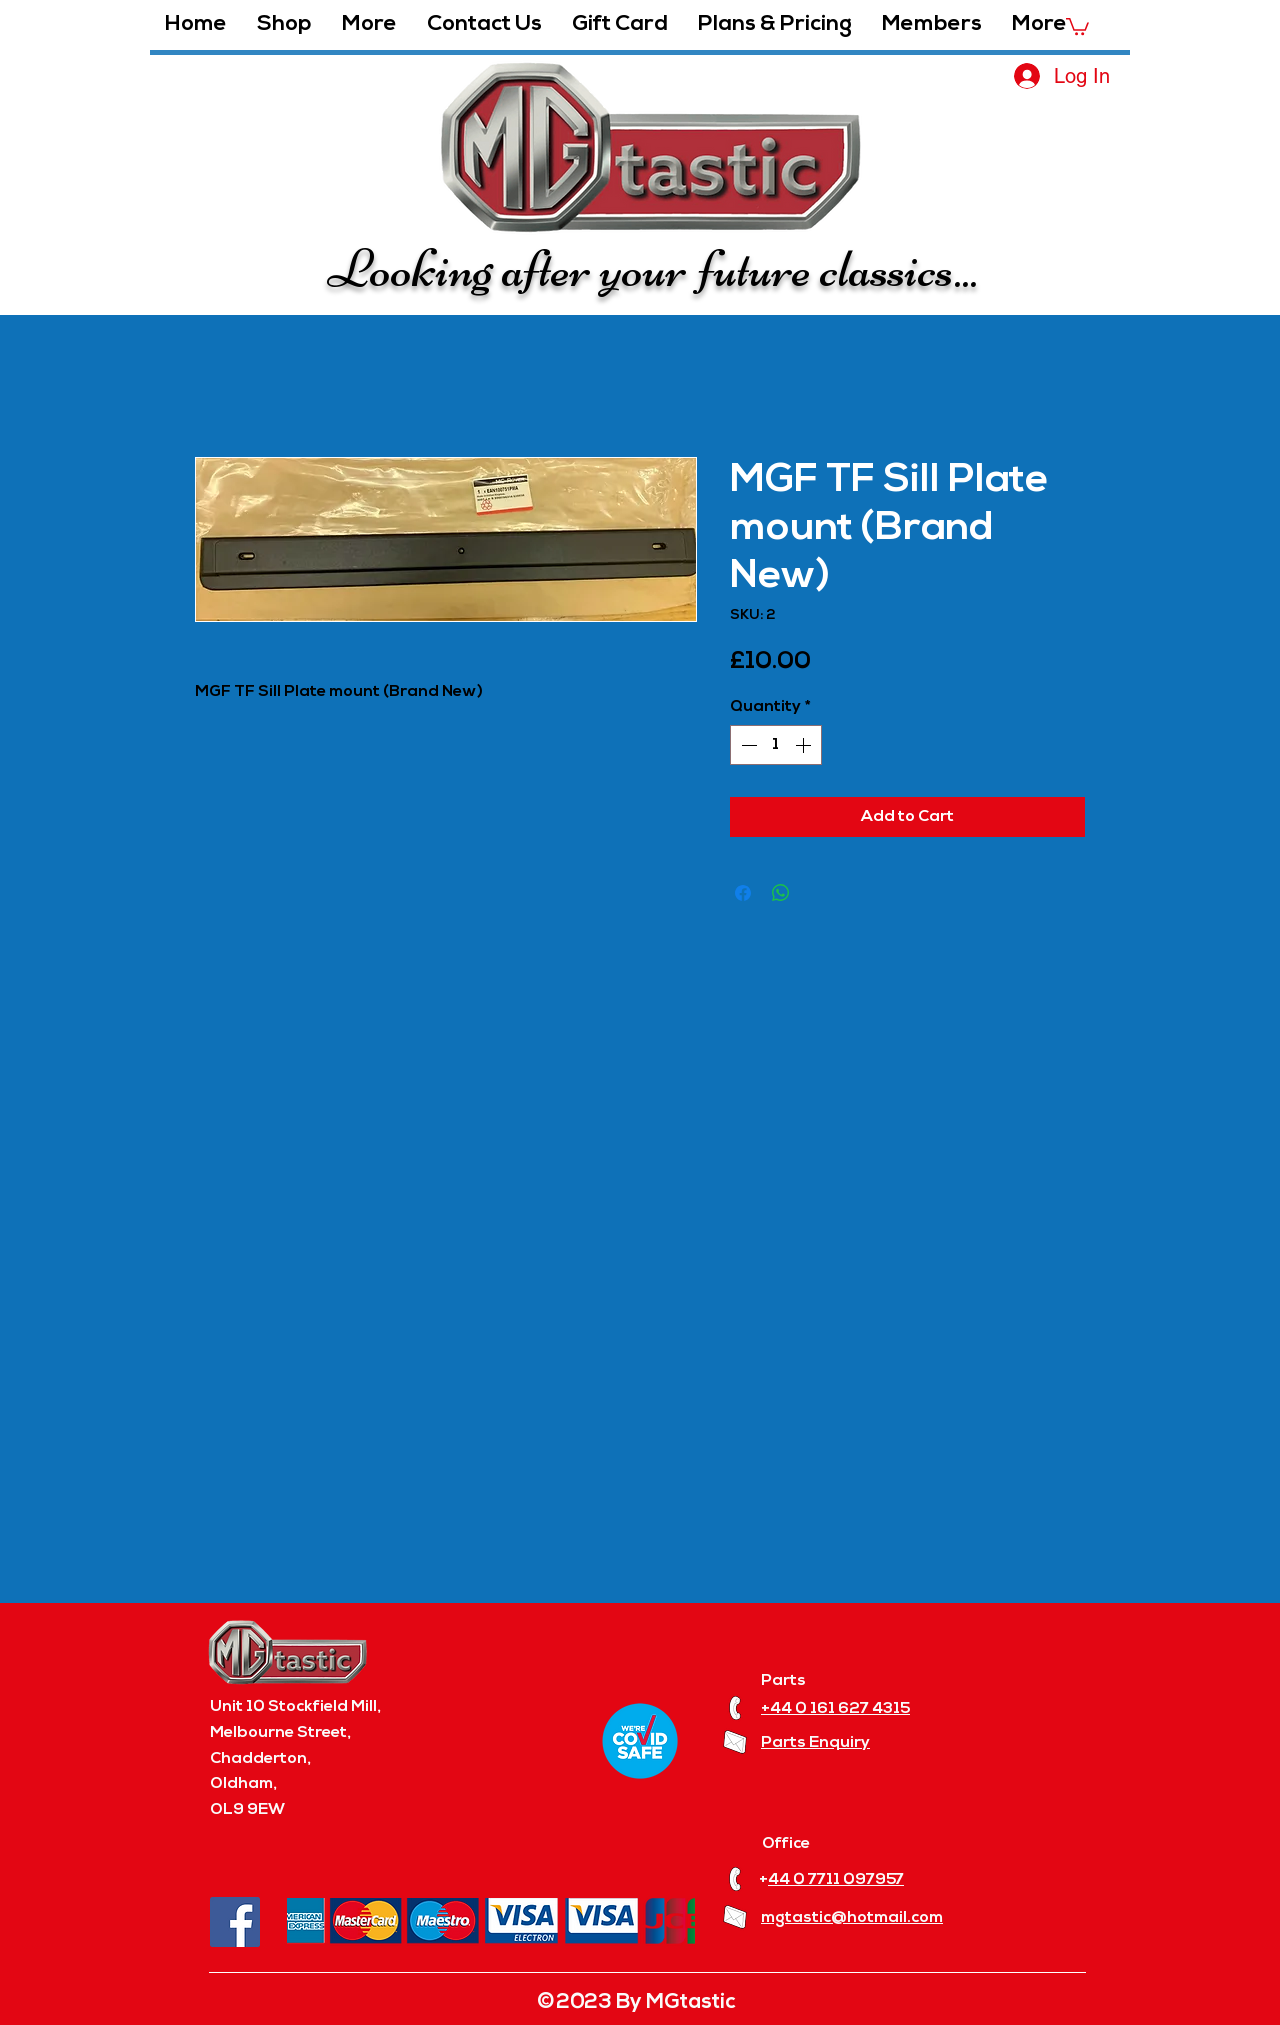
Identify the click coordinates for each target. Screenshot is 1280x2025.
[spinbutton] (776, 745)
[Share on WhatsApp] (781, 893)
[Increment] (805, 745)
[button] (369, 25)
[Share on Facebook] (743, 893)
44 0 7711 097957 (836, 1880)
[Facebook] (235, 1922)
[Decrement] (747, 745)
